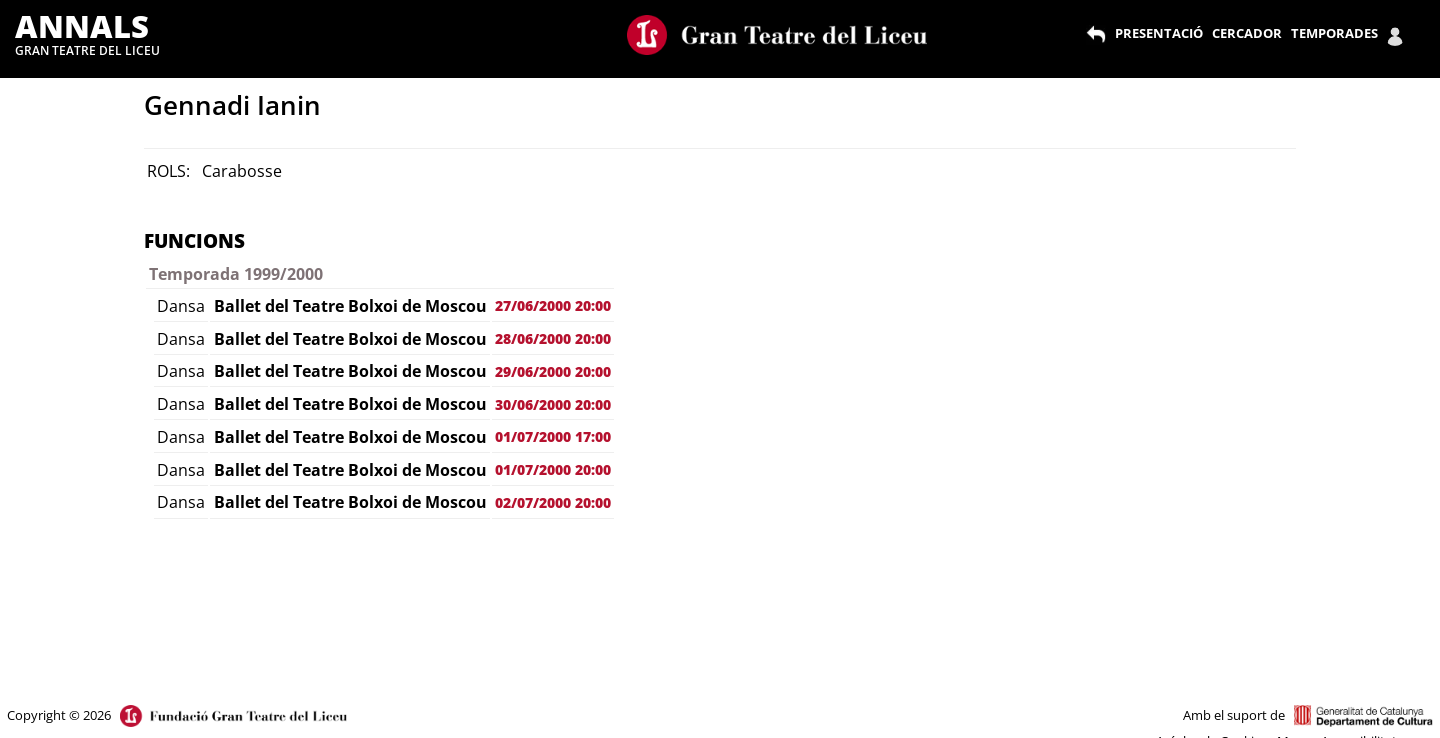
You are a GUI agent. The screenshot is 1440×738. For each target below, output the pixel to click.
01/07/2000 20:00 (553, 469)
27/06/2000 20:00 (553, 305)
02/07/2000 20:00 (553, 502)
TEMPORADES (1334, 33)
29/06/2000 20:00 (553, 371)
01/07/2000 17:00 (553, 436)
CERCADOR (1247, 33)
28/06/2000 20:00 (553, 338)
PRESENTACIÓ (1159, 33)
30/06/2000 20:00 (553, 404)
